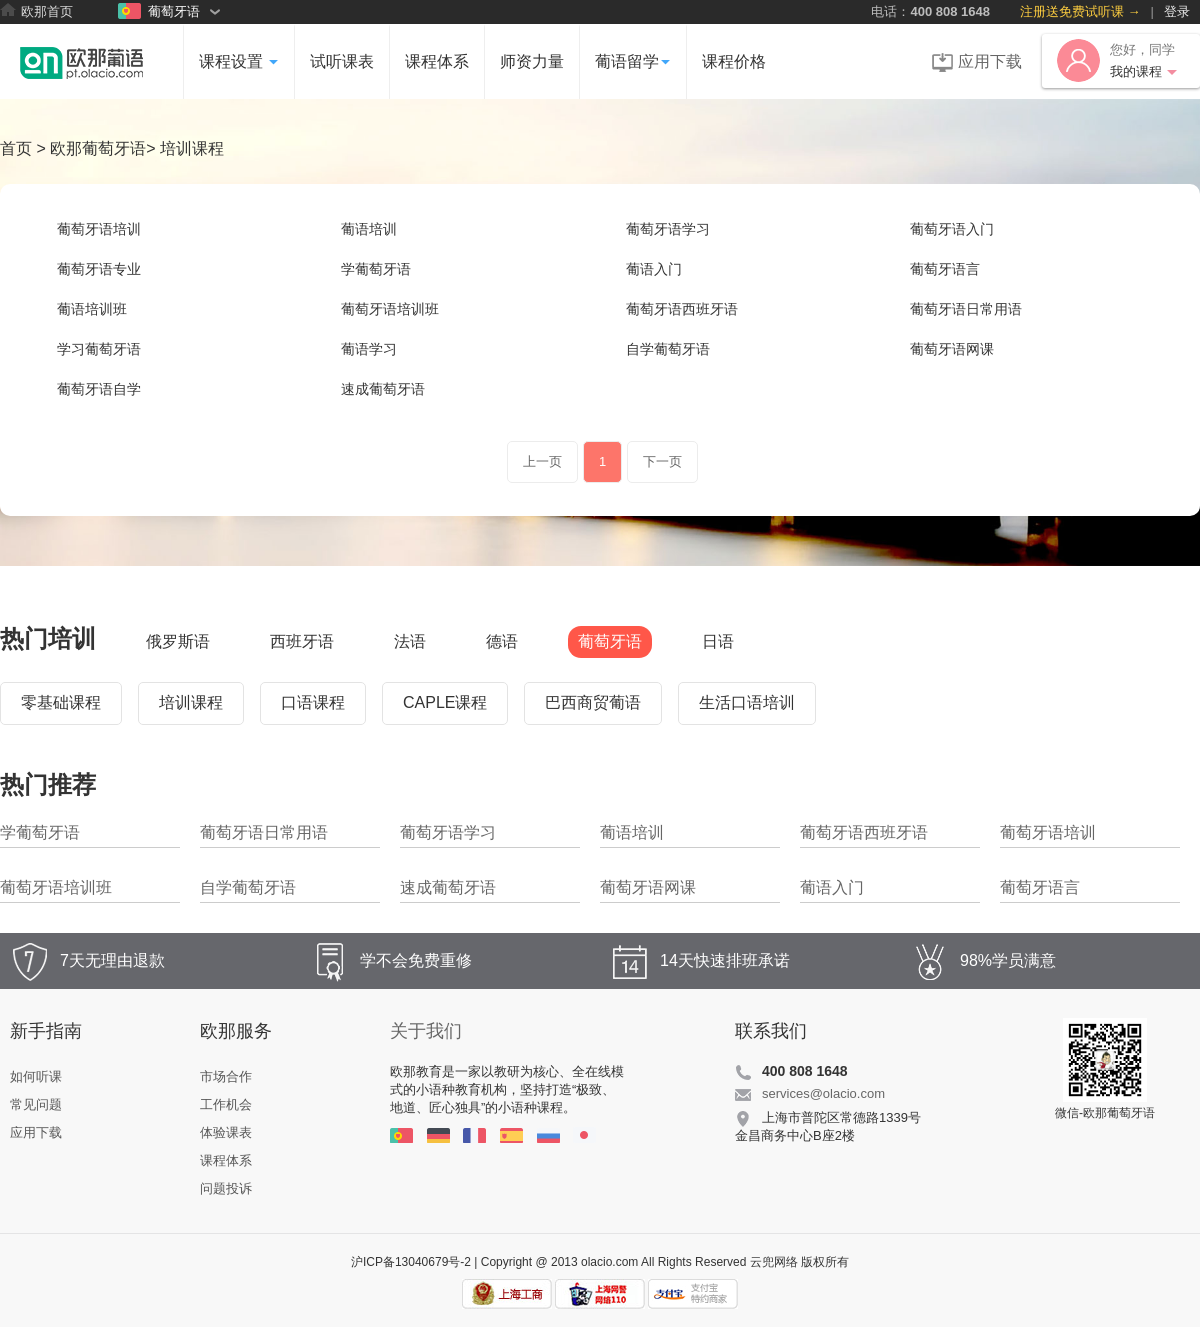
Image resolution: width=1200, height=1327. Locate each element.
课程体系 (437, 61)
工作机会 (226, 1104)
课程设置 (239, 61)
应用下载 (977, 62)
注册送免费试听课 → (1080, 11)
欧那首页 (36, 11)
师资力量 (532, 61)
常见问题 (36, 1104)
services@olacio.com (823, 1093)
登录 (1177, 11)
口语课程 (313, 702)
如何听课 (36, 1076)
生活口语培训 (747, 702)
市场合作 (226, 1076)
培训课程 (191, 702)
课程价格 (734, 61)
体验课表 (226, 1132)
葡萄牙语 (159, 11)
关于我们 (426, 1031)
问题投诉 (226, 1188)
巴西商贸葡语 (593, 702)
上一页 (542, 461)
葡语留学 (633, 61)
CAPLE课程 (445, 702)
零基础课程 (61, 702)
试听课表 (342, 61)
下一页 (662, 461)
